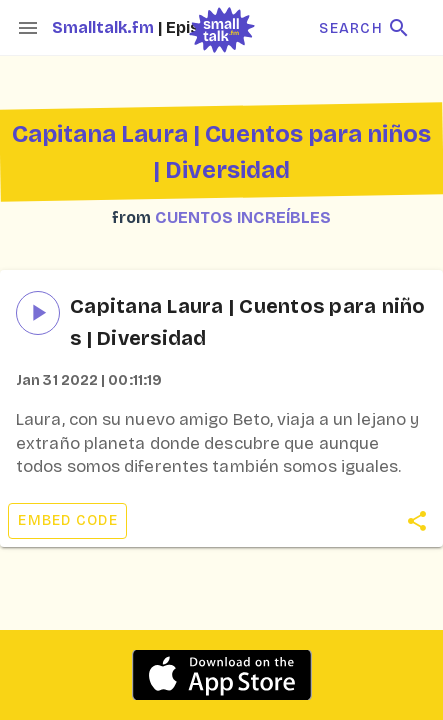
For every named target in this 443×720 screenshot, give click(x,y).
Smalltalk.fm (105, 27)
